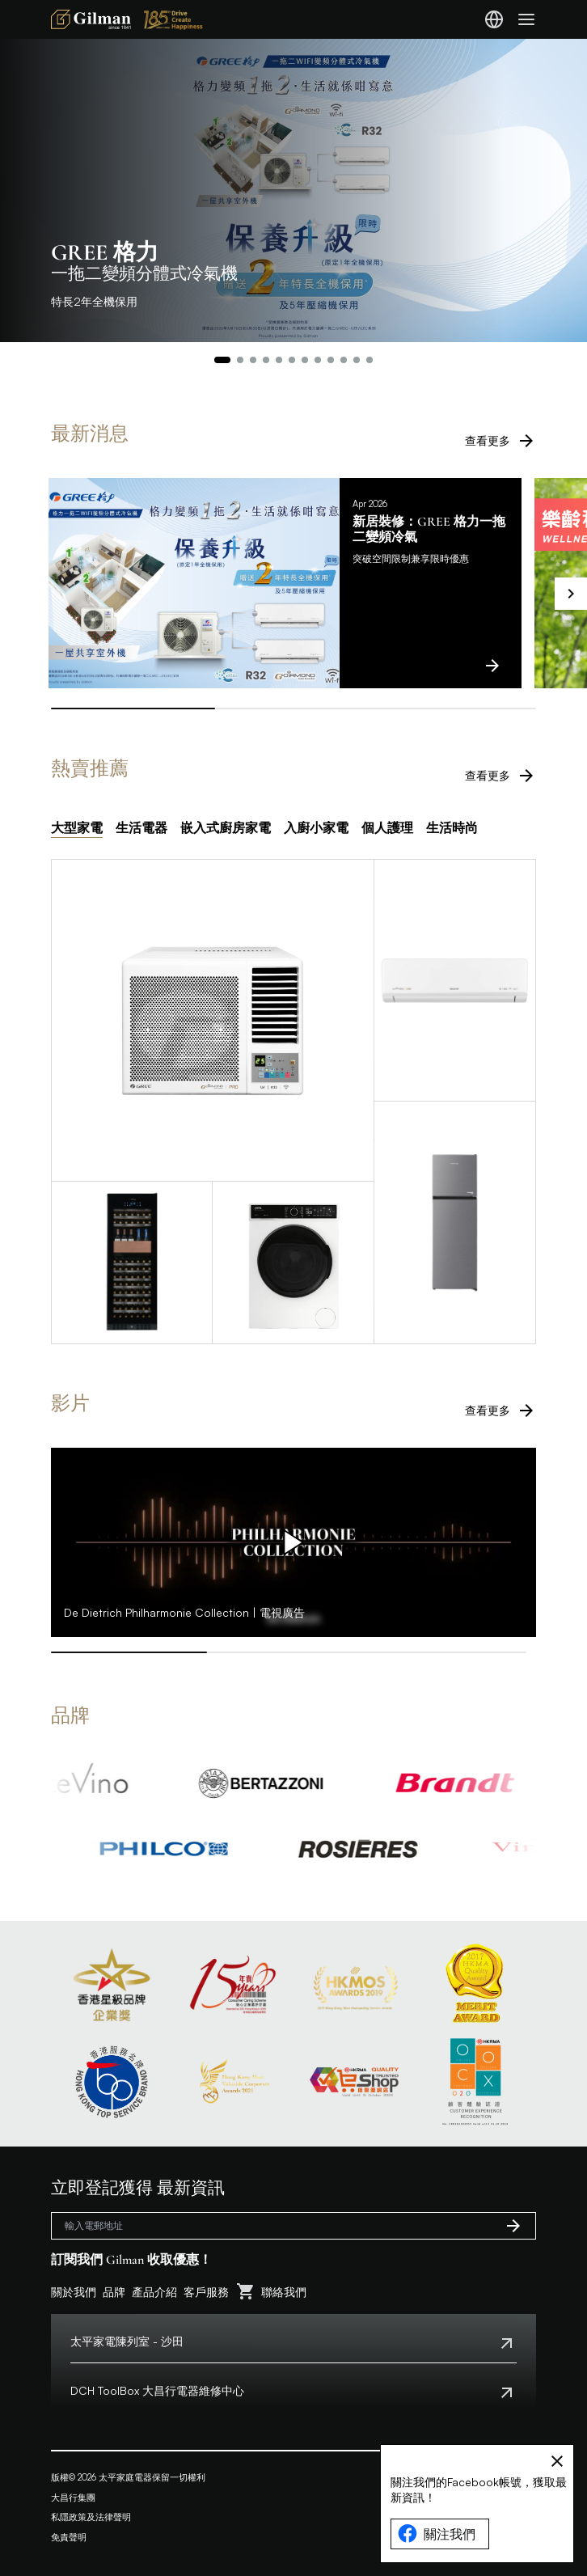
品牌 (114, 2292)
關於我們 (73, 2292)
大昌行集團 (73, 2497)
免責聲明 (69, 2537)
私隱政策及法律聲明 (91, 2517)
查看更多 (500, 440)
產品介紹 (154, 2292)
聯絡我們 (283, 2292)
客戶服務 (206, 2292)
